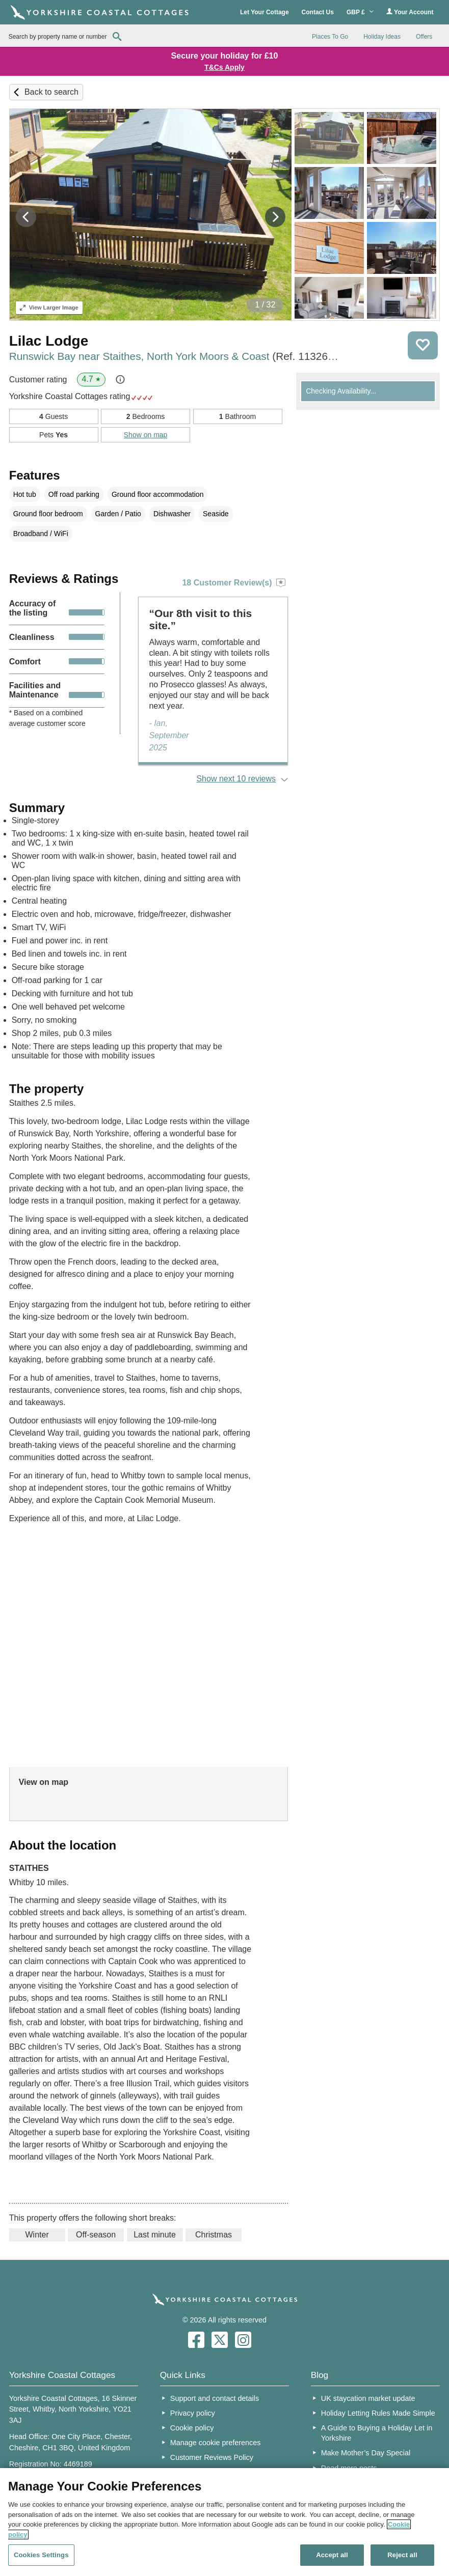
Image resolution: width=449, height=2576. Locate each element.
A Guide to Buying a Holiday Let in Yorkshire (376, 2433)
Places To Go (330, 36)
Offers (424, 36)
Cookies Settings (41, 2555)
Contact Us (318, 12)
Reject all (402, 2555)
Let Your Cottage (264, 12)
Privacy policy (192, 2413)
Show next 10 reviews (236, 778)
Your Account (409, 12)
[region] (224, 2522)
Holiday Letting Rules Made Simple (378, 2413)
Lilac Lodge (49, 341)
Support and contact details (214, 2398)
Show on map (146, 435)
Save (423, 345)
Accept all (332, 2555)
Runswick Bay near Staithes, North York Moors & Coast (175, 356)
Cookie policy (192, 2428)
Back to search (51, 92)
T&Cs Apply (224, 67)
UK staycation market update (368, 2398)
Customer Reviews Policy (211, 2457)
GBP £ (360, 12)
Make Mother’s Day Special (365, 2453)
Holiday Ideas (382, 36)
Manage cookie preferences (215, 2443)
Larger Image (49, 307)
